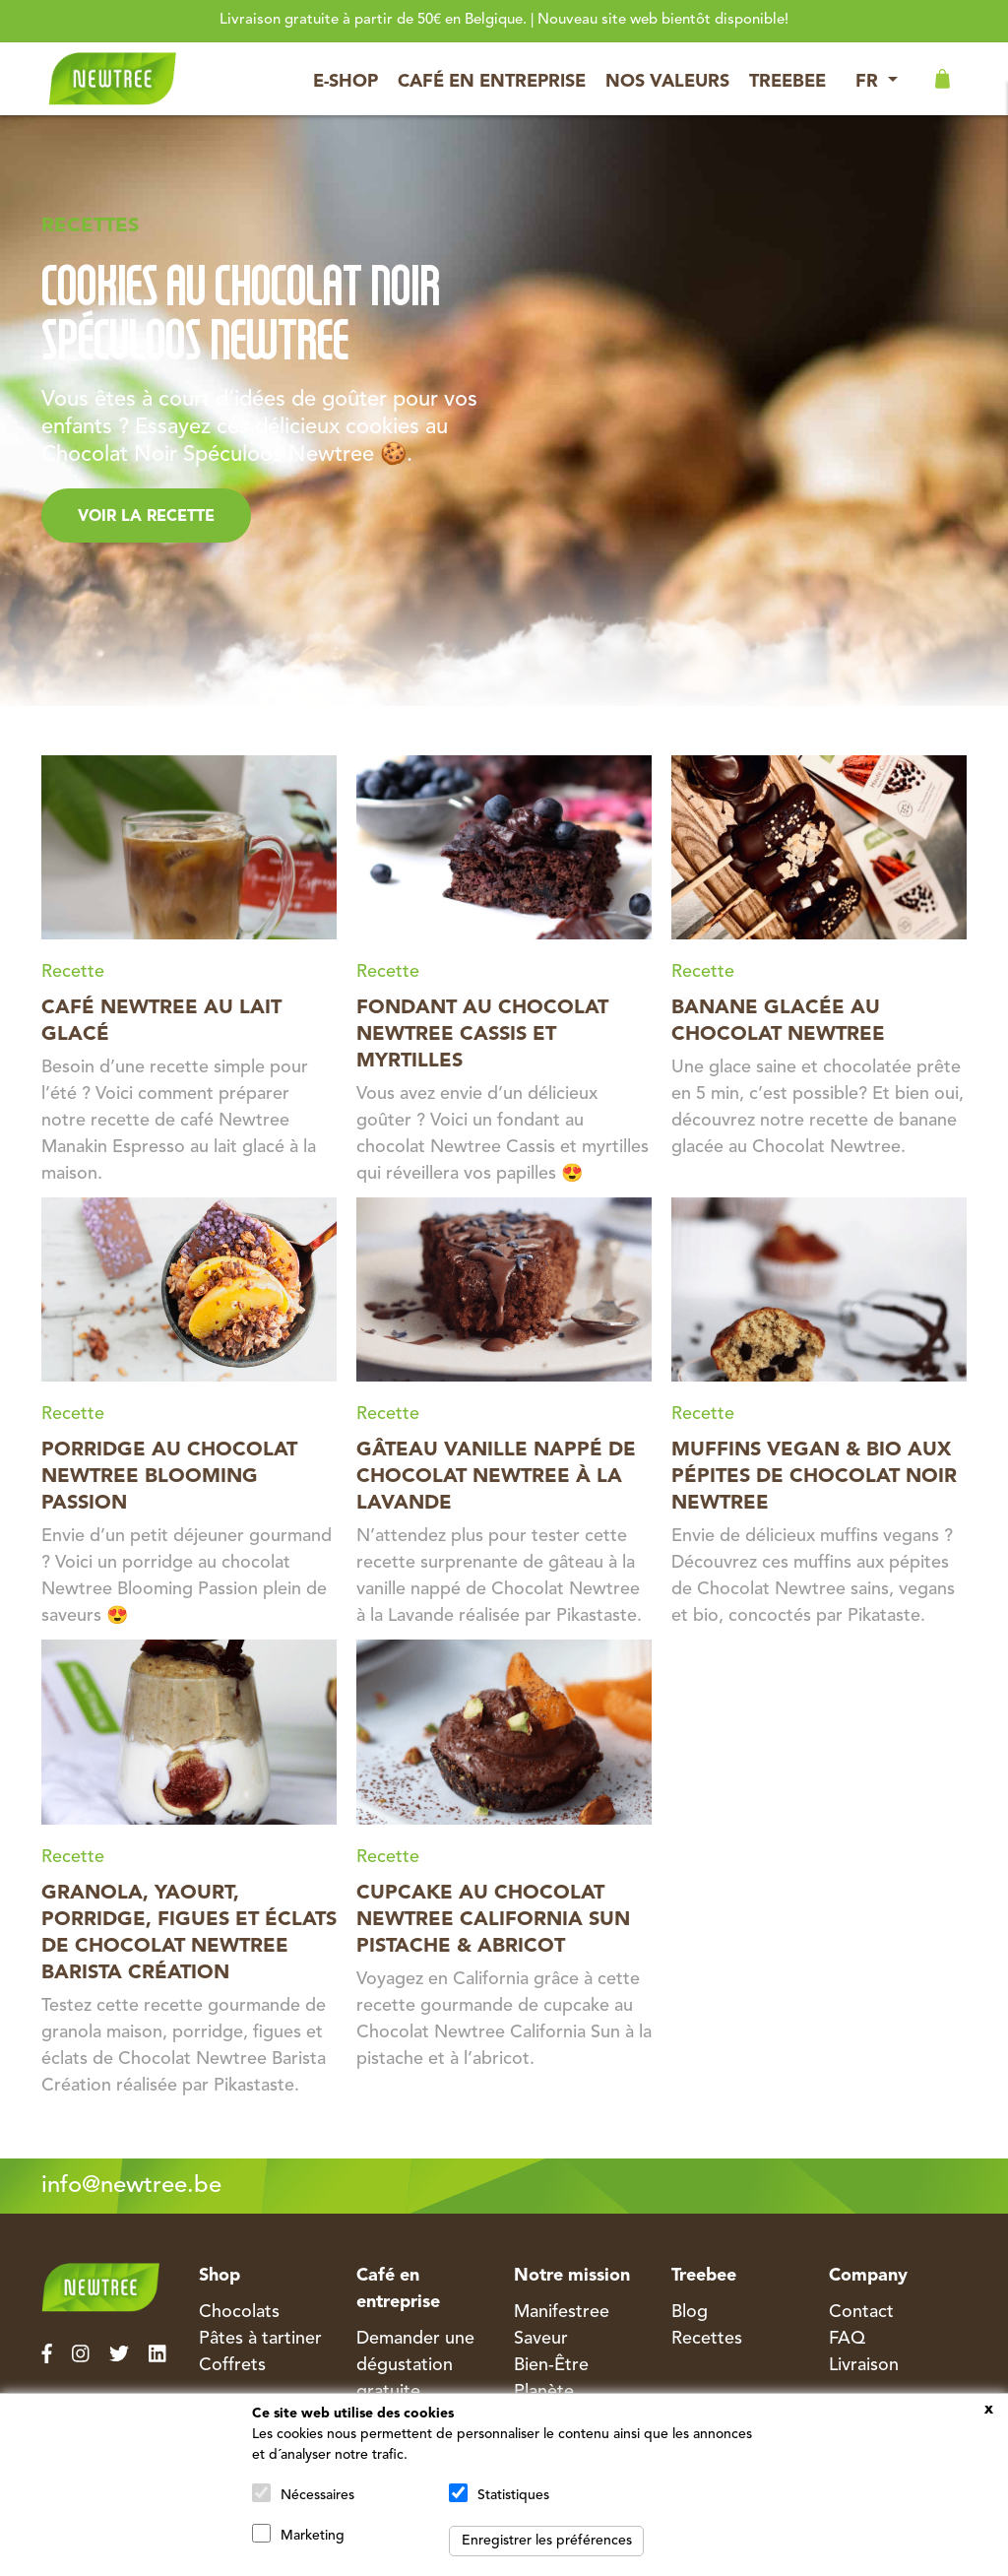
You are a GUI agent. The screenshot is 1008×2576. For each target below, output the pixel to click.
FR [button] (869, 82)
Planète (544, 2392)
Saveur (541, 2339)
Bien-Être (551, 2365)
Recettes (706, 2339)
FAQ (847, 2339)
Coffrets (232, 2365)
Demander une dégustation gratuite (415, 2365)
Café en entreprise (492, 82)
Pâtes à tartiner (260, 2339)
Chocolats (239, 2312)
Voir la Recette (146, 517)
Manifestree (561, 2312)
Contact (861, 2312)
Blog (689, 2312)
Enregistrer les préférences (547, 2540)
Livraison (864, 2365)
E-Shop (345, 82)
